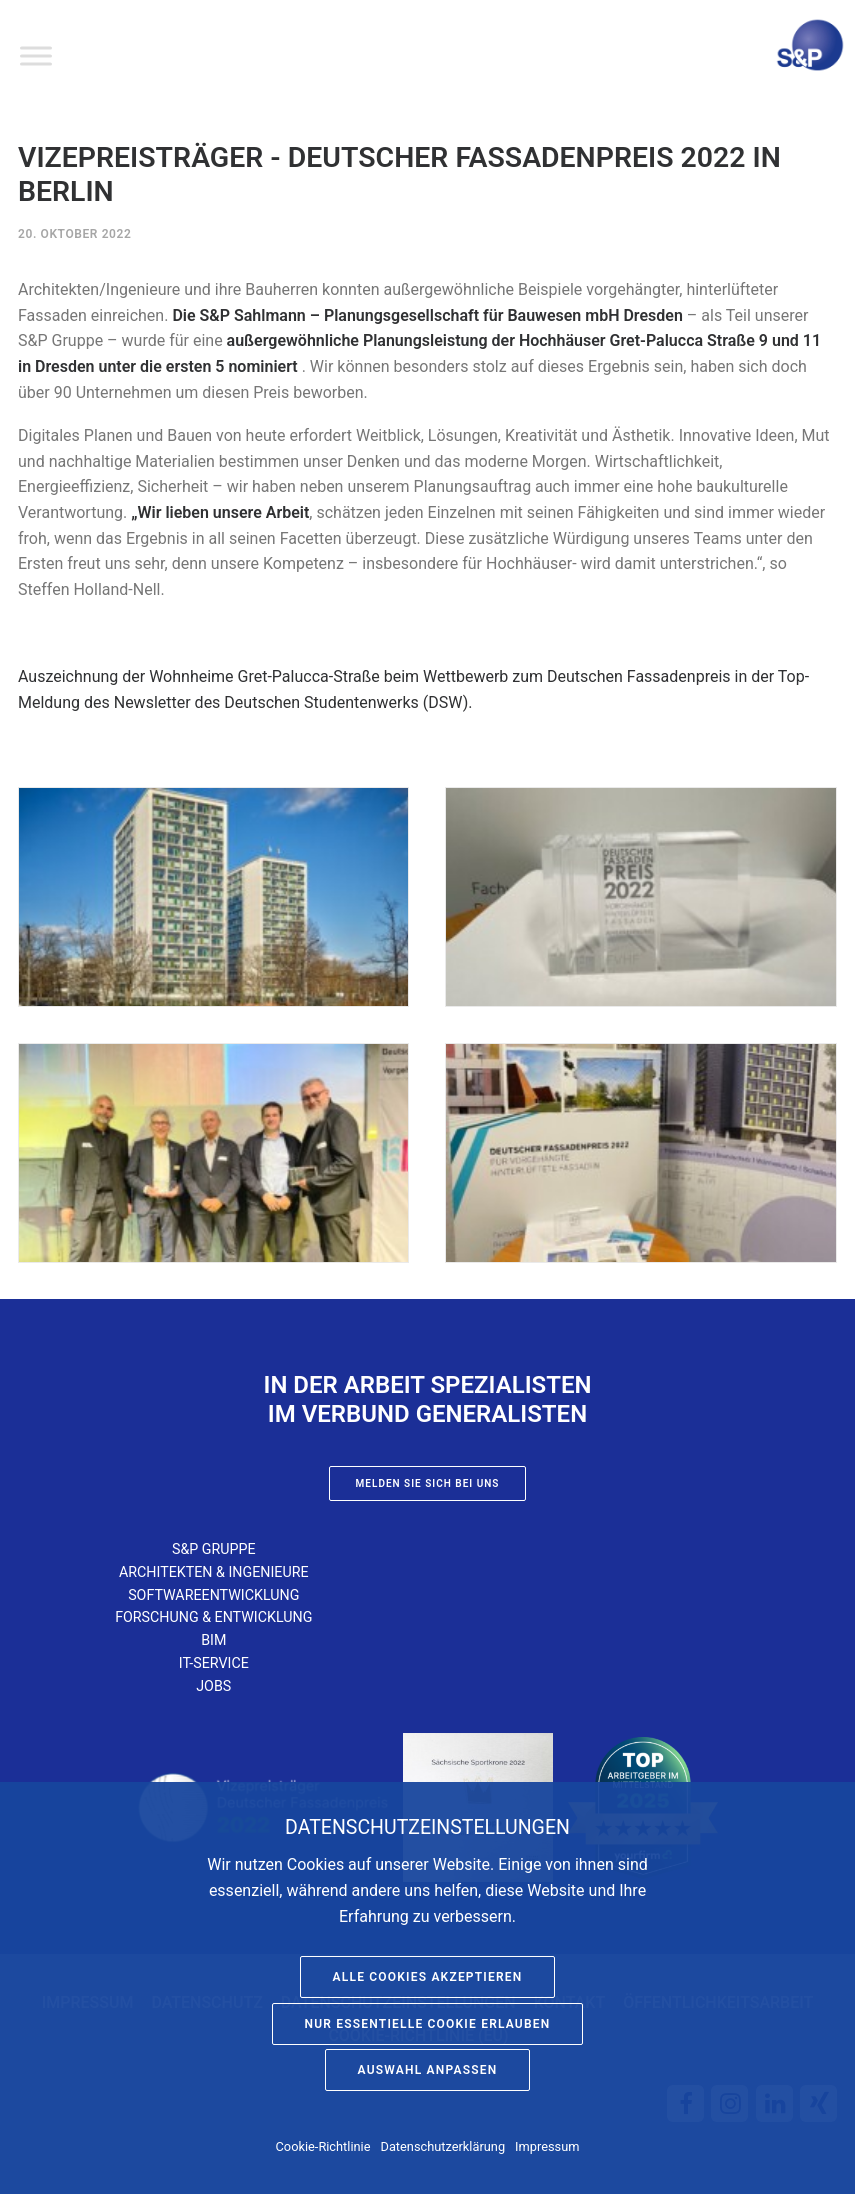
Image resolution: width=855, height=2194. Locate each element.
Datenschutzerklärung (443, 2146)
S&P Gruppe (214, 1549)
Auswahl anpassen (428, 2070)
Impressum (547, 2146)
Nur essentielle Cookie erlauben (428, 2024)
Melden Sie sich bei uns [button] (428, 1483)
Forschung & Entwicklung (213, 1617)
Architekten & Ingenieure (214, 1572)
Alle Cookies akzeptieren (428, 1977)
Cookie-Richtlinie (323, 2146)
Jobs (213, 1686)
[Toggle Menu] (36, 55)
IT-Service (214, 1663)
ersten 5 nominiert (232, 366)
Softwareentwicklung (213, 1595)
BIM (213, 1640)
